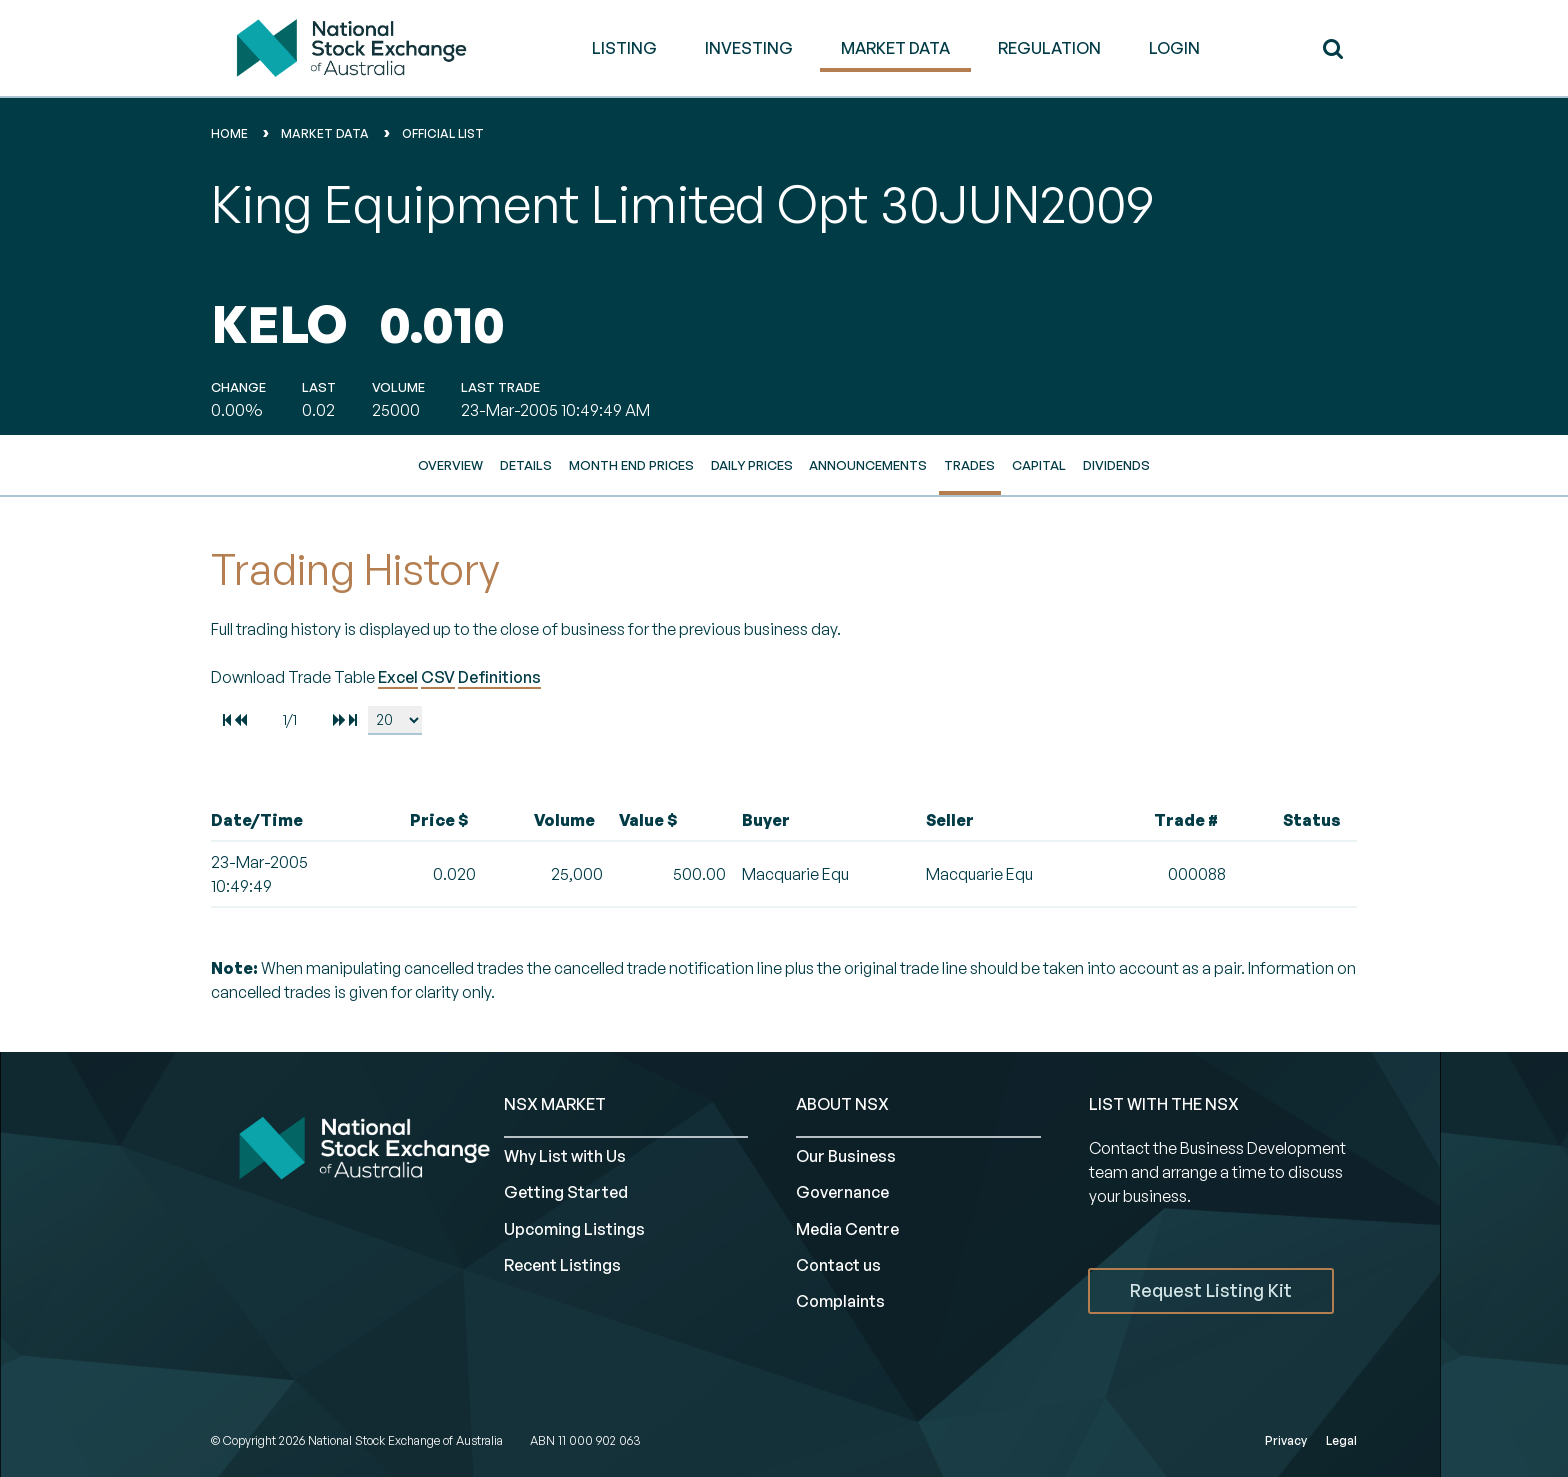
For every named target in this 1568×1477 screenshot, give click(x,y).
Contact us (838, 1265)
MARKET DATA (895, 48)
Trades (969, 465)
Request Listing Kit (1211, 1290)
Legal (1341, 1440)
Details (526, 465)
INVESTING (749, 48)
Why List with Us (565, 1156)
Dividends (1116, 465)
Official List (443, 133)
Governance (842, 1192)
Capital (1039, 465)
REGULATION (1049, 48)
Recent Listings (562, 1265)
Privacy (1286, 1440)
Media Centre (847, 1229)
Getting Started (566, 1192)
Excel (398, 677)
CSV (438, 677)
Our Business (846, 1156)
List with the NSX (1164, 1104)
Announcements (868, 465)
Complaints (840, 1301)
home (229, 133)
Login (1174, 48)
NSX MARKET (555, 1104)
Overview (450, 465)
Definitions (499, 677)
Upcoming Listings (574, 1229)
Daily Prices (752, 465)
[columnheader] (286, 820)
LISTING (624, 48)
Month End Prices (631, 465)
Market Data (325, 133)
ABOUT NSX (842, 1104)
